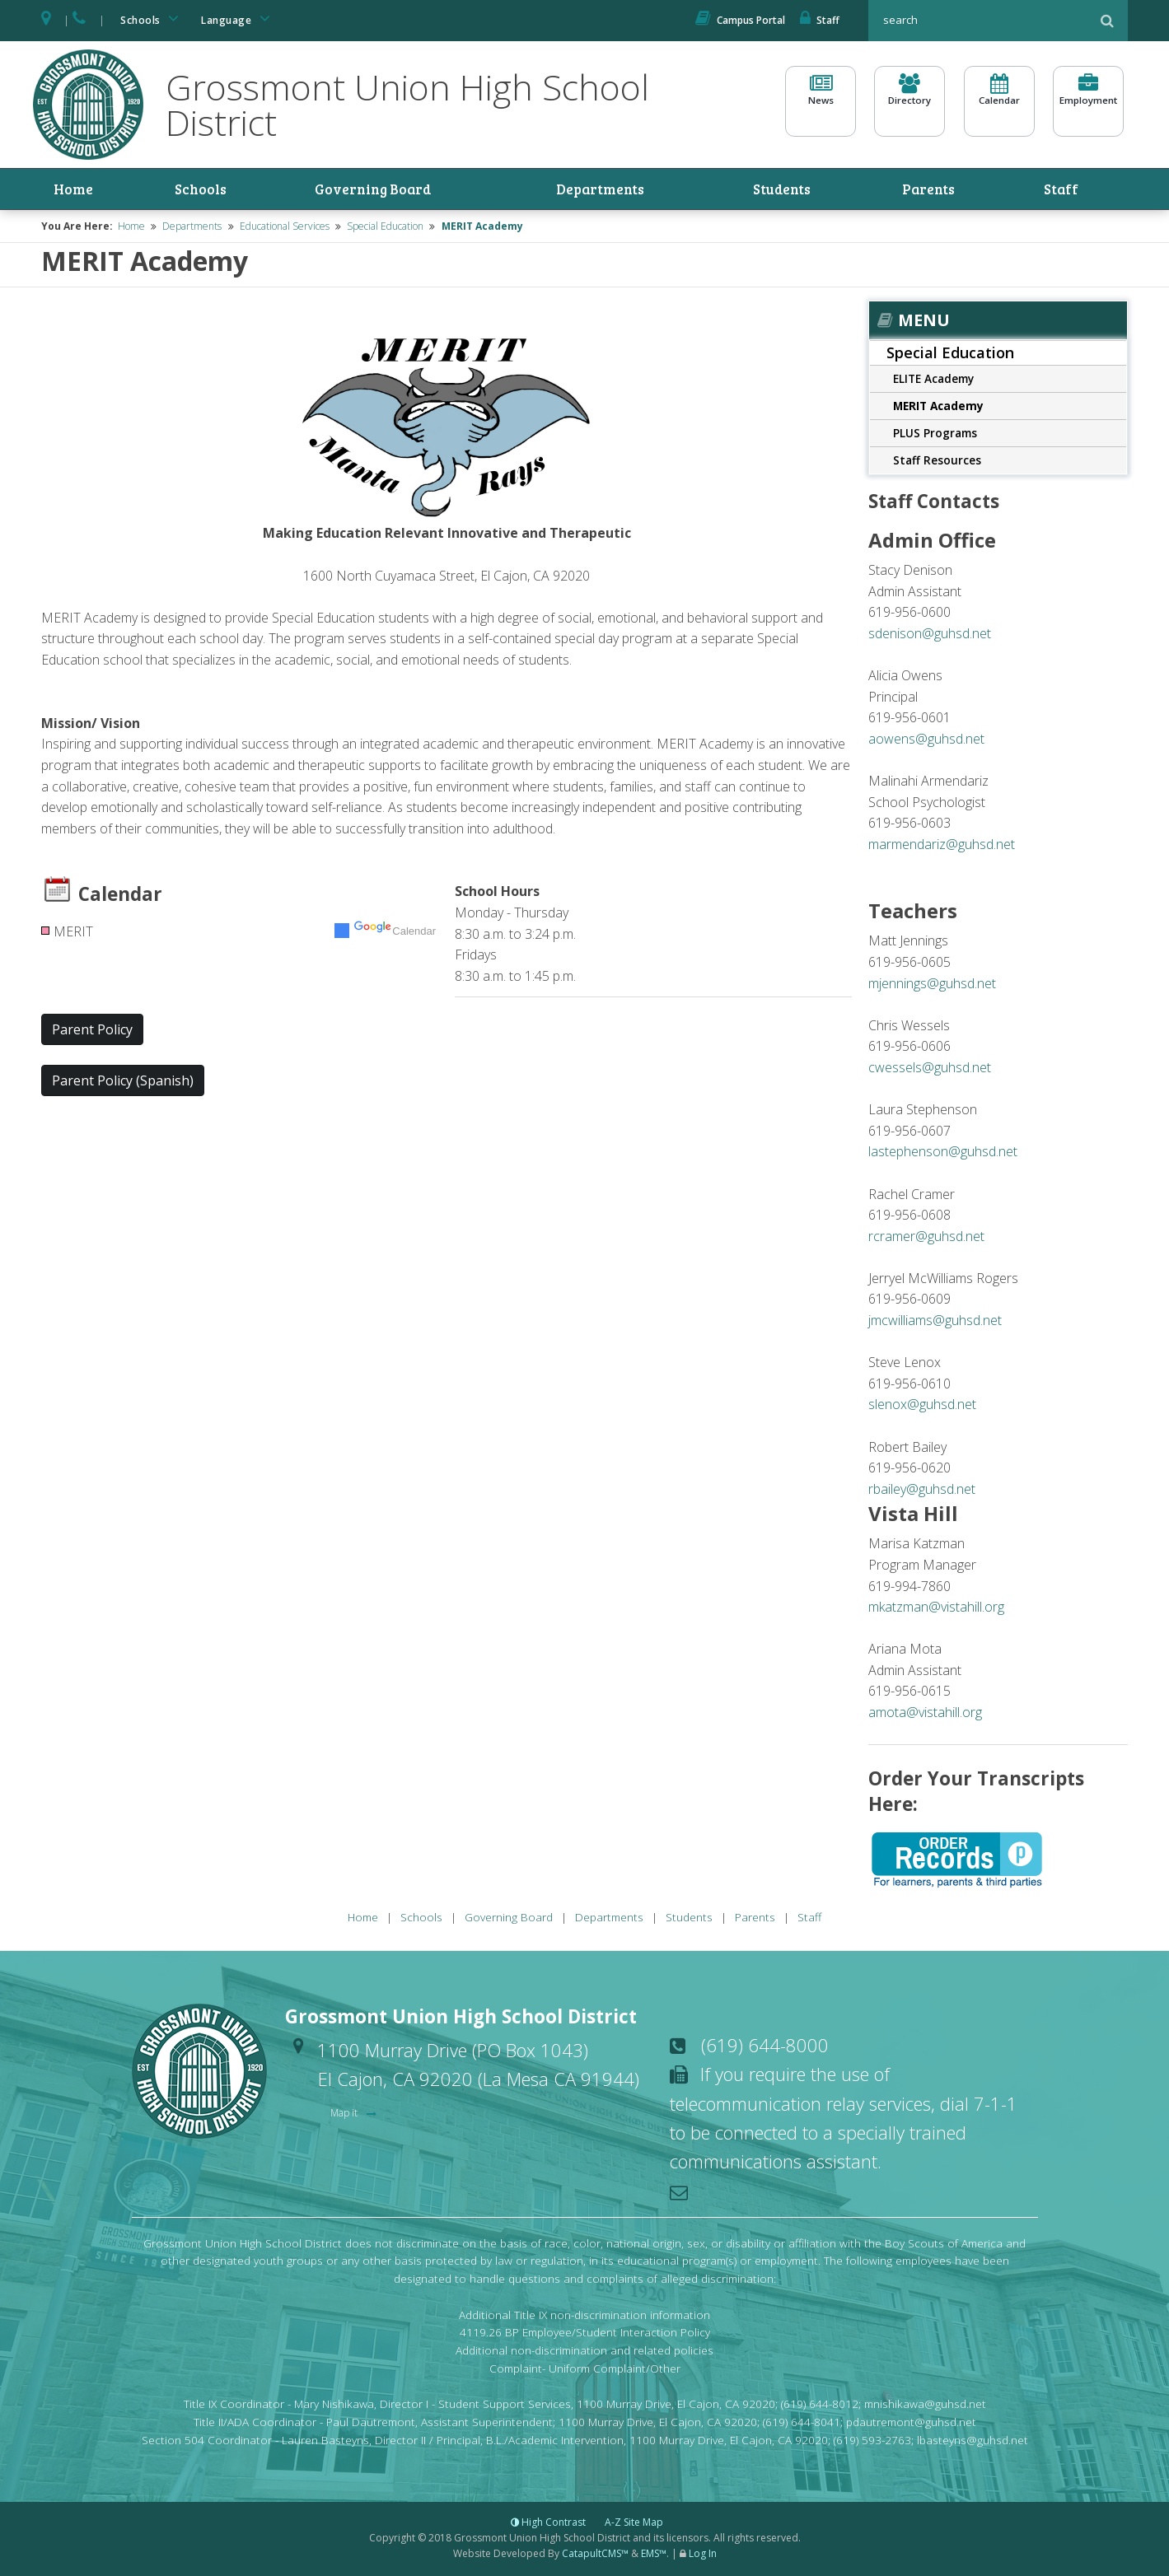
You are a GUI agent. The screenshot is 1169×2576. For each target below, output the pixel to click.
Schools (152, 18)
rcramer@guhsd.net (926, 1238)
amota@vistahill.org (925, 1715)
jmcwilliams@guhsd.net (935, 1323)
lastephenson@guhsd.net (942, 1154)
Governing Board (366, 190)
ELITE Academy (933, 381)
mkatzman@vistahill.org (936, 1609)
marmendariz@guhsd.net (941, 846)
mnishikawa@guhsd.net (925, 2406)
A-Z (634, 2524)
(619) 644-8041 (801, 2424)
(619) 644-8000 (765, 2046)
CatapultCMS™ (595, 2556)
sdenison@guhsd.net (929, 635)
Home (76, 190)
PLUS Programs (935, 435)
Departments (613, 190)
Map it (345, 2115)
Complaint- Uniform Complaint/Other (584, 2370)
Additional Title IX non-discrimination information (584, 2316)
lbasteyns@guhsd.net (972, 2442)
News (820, 99)
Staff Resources (937, 462)
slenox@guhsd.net (922, 1407)
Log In (703, 2556)
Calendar (999, 99)
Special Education (385, 228)
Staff (819, 20)
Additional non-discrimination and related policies (584, 2352)
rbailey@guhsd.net (921, 1491)
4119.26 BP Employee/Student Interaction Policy (585, 2334)
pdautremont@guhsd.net (911, 2424)
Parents (947, 190)
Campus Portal (740, 20)
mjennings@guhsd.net (932, 985)
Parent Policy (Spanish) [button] (123, 1083)
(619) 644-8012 (819, 2406)
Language (238, 18)
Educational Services (285, 228)
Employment (1088, 99)
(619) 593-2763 (872, 2442)
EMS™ (653, 2556)
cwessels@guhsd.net (929, 1069)
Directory (909, 99)
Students (802, 190)
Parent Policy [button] (92, 1032)
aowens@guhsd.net (926, 740)
